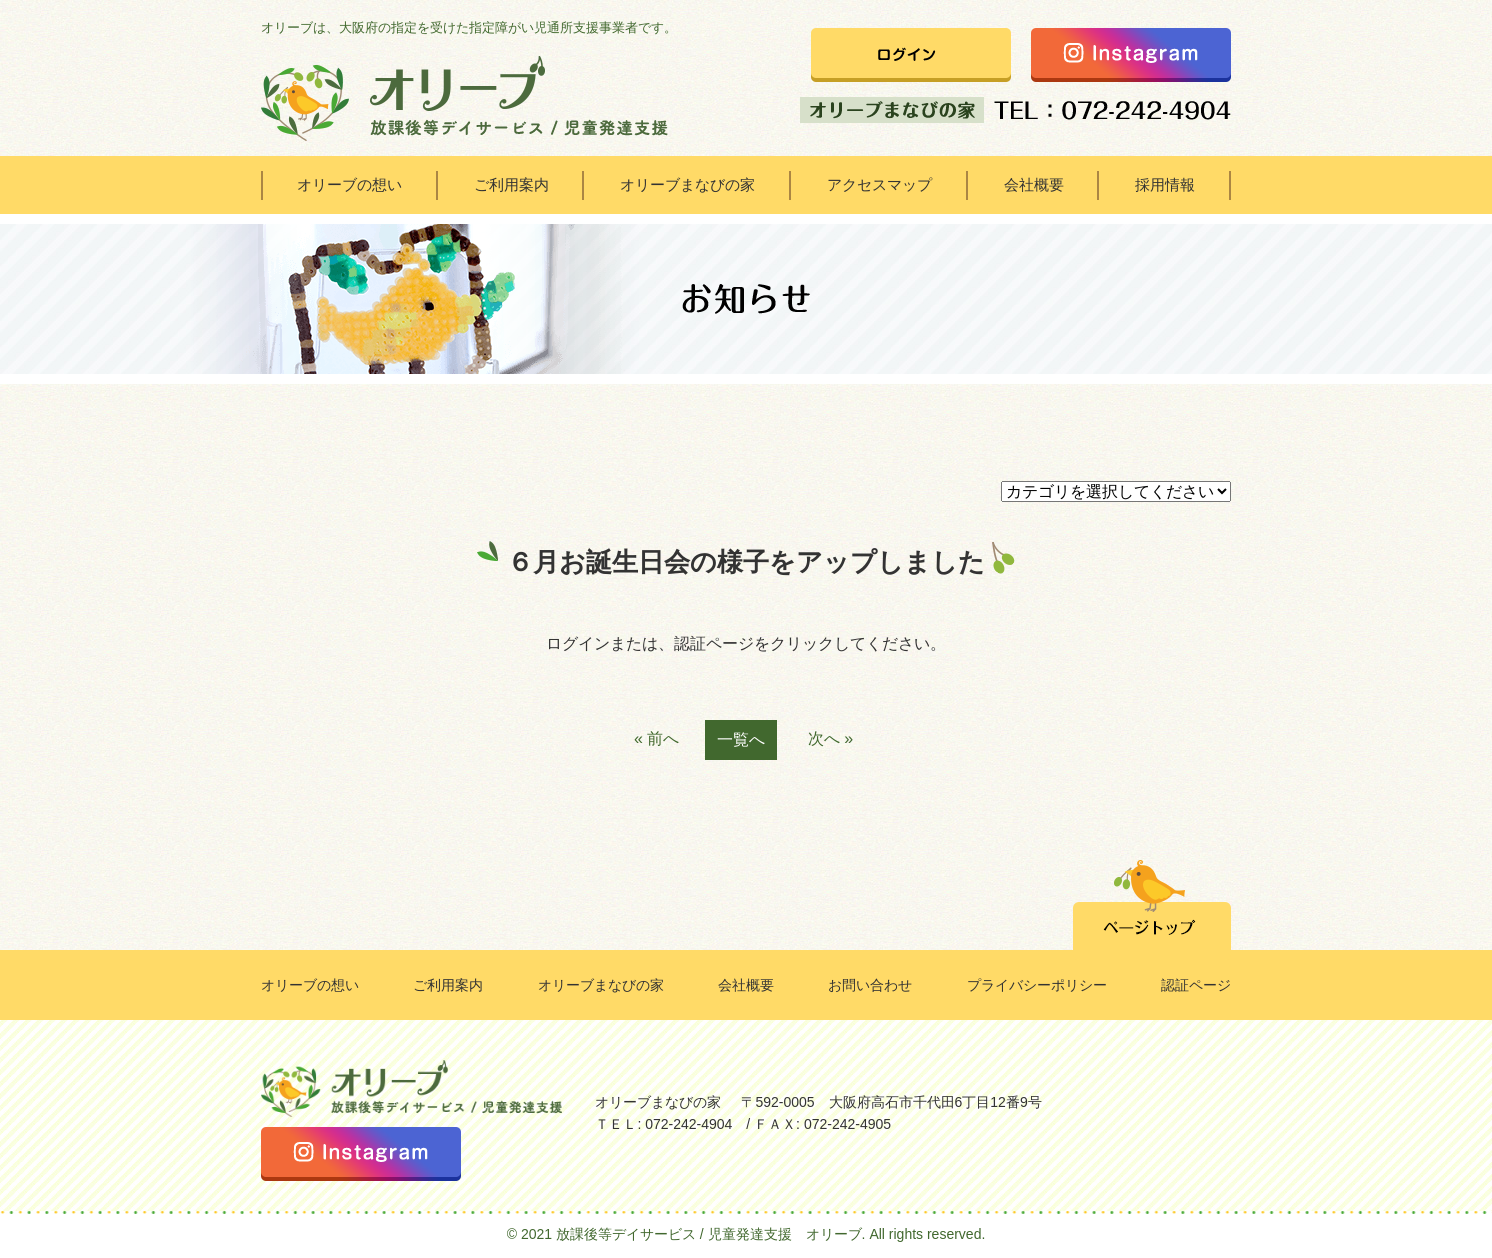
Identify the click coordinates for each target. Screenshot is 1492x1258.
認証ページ (1196, 985)
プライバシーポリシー (1037, 985)
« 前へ (656, 738)
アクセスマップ (879, 184)
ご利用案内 (511, 184)
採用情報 (1165, 184)
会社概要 (1034, 184)
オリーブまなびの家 (687, 184)
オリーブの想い (349, 184)
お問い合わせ (870, 985)
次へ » (830, 738)
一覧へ (741, 739)
